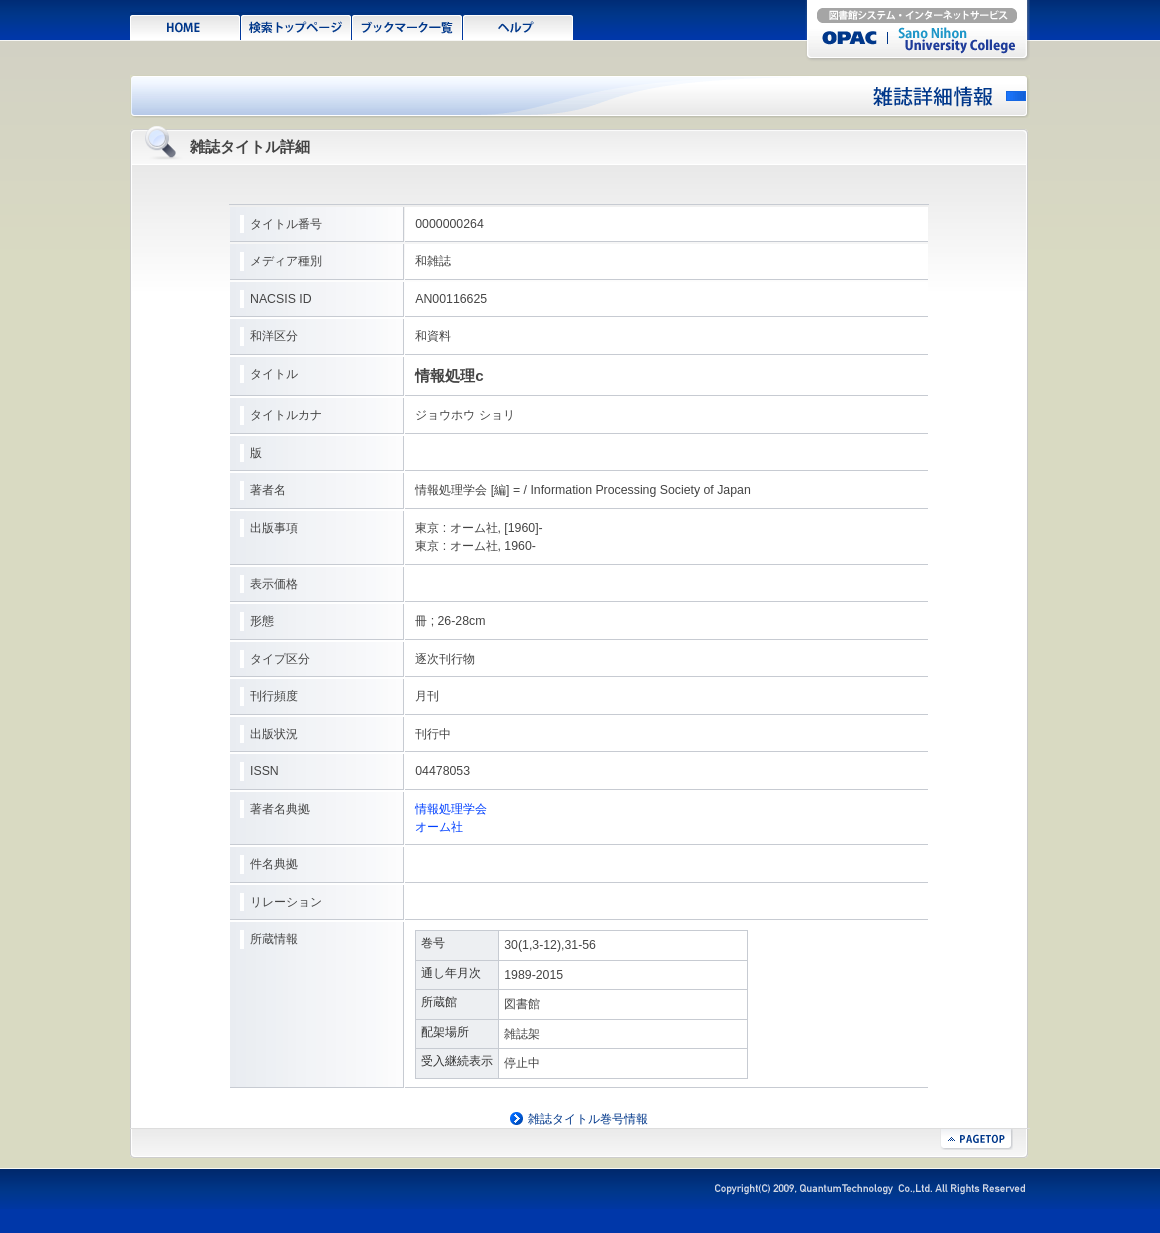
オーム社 (439, 827)
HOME (185, 26)
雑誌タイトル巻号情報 (588, 1119)
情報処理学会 (451, 809)
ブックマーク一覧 (407, 26)
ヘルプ (518, 26)
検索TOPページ (296, 26)
